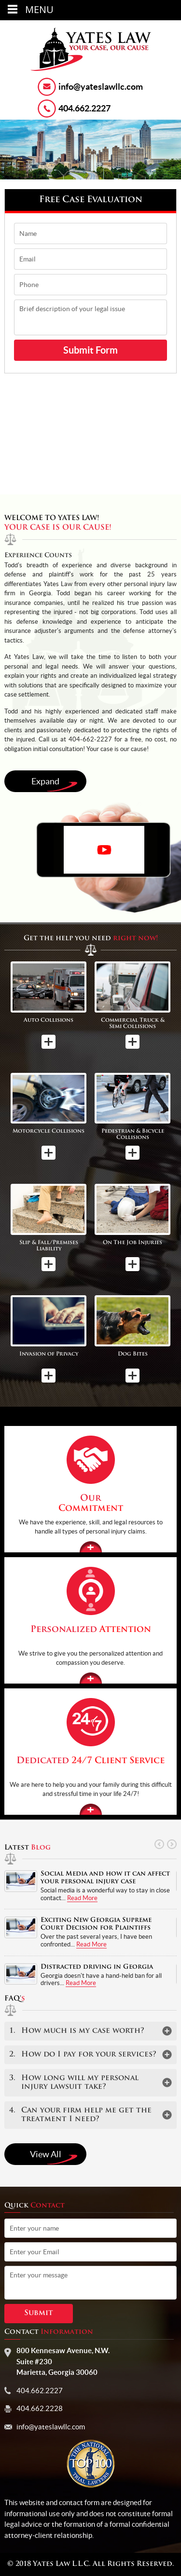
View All (54, 2157)
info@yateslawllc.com (100, 87)
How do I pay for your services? (82, 2055)
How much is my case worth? (76, 2031)
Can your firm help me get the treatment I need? (80, 2115)
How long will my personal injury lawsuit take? (74, 2082)
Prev (159, 1844)
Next (171, 1844)
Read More (82, 1898)
